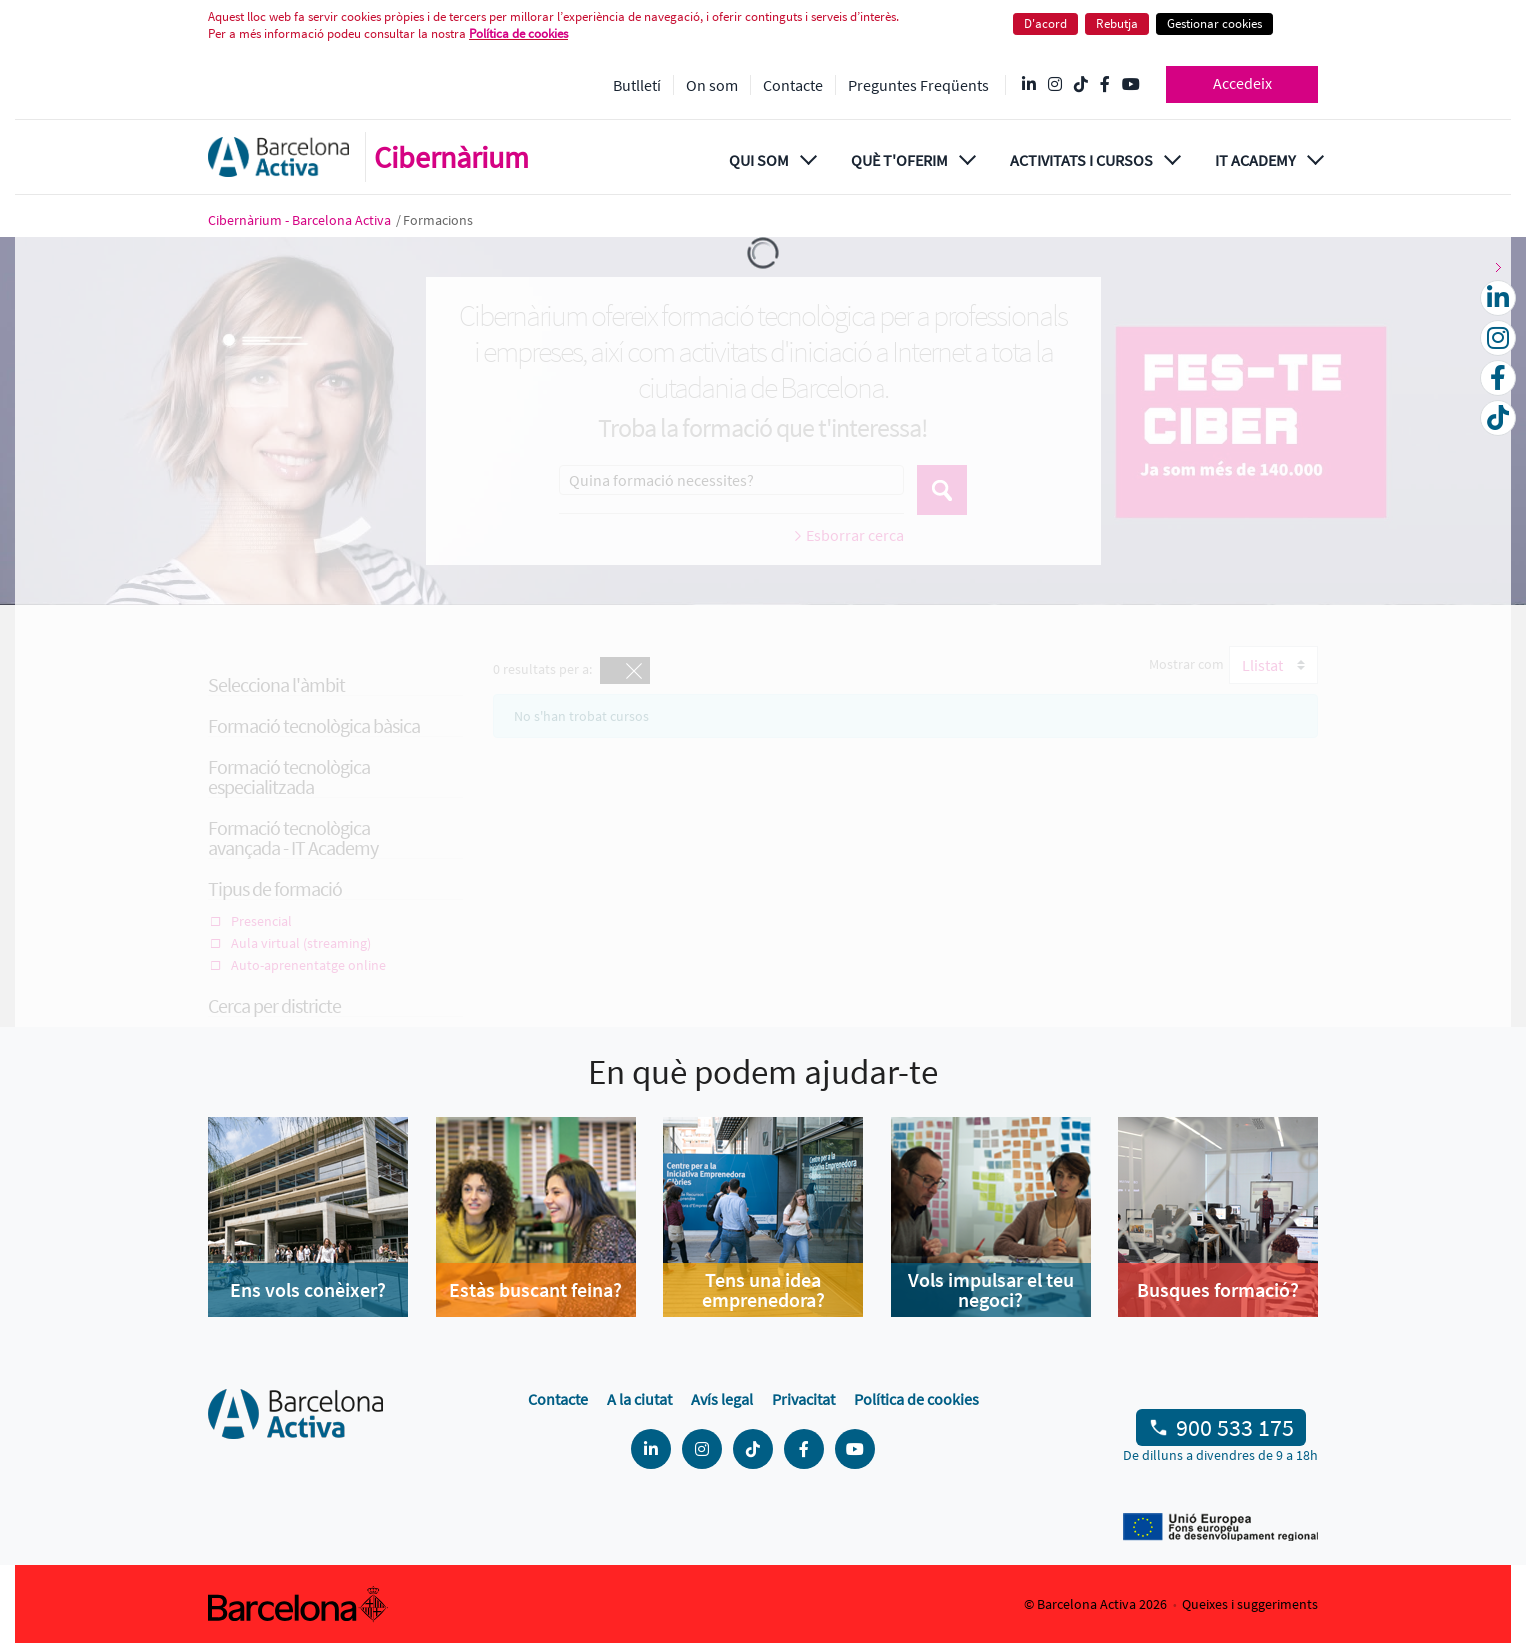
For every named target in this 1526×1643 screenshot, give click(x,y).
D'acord (1045, 23)
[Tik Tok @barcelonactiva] (1081, 85)
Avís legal (722, 1399)
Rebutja (1117, 23)
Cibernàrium (451, 157)
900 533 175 (1235, 1427)
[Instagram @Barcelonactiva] (1055, 85)
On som (712, 85)
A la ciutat (639, 1399)
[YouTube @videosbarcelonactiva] (1131, 85)
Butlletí (637, 85)
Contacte (793, 85)
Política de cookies (518, 33)
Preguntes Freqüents (918, 85)
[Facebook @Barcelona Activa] (1105, 85)
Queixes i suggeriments (1250, 1604)
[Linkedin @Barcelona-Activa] (1029, 85)
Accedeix (1242, 83)
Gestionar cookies (1214, 23)
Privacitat (803, 1399)
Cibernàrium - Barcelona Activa (301, 220)
